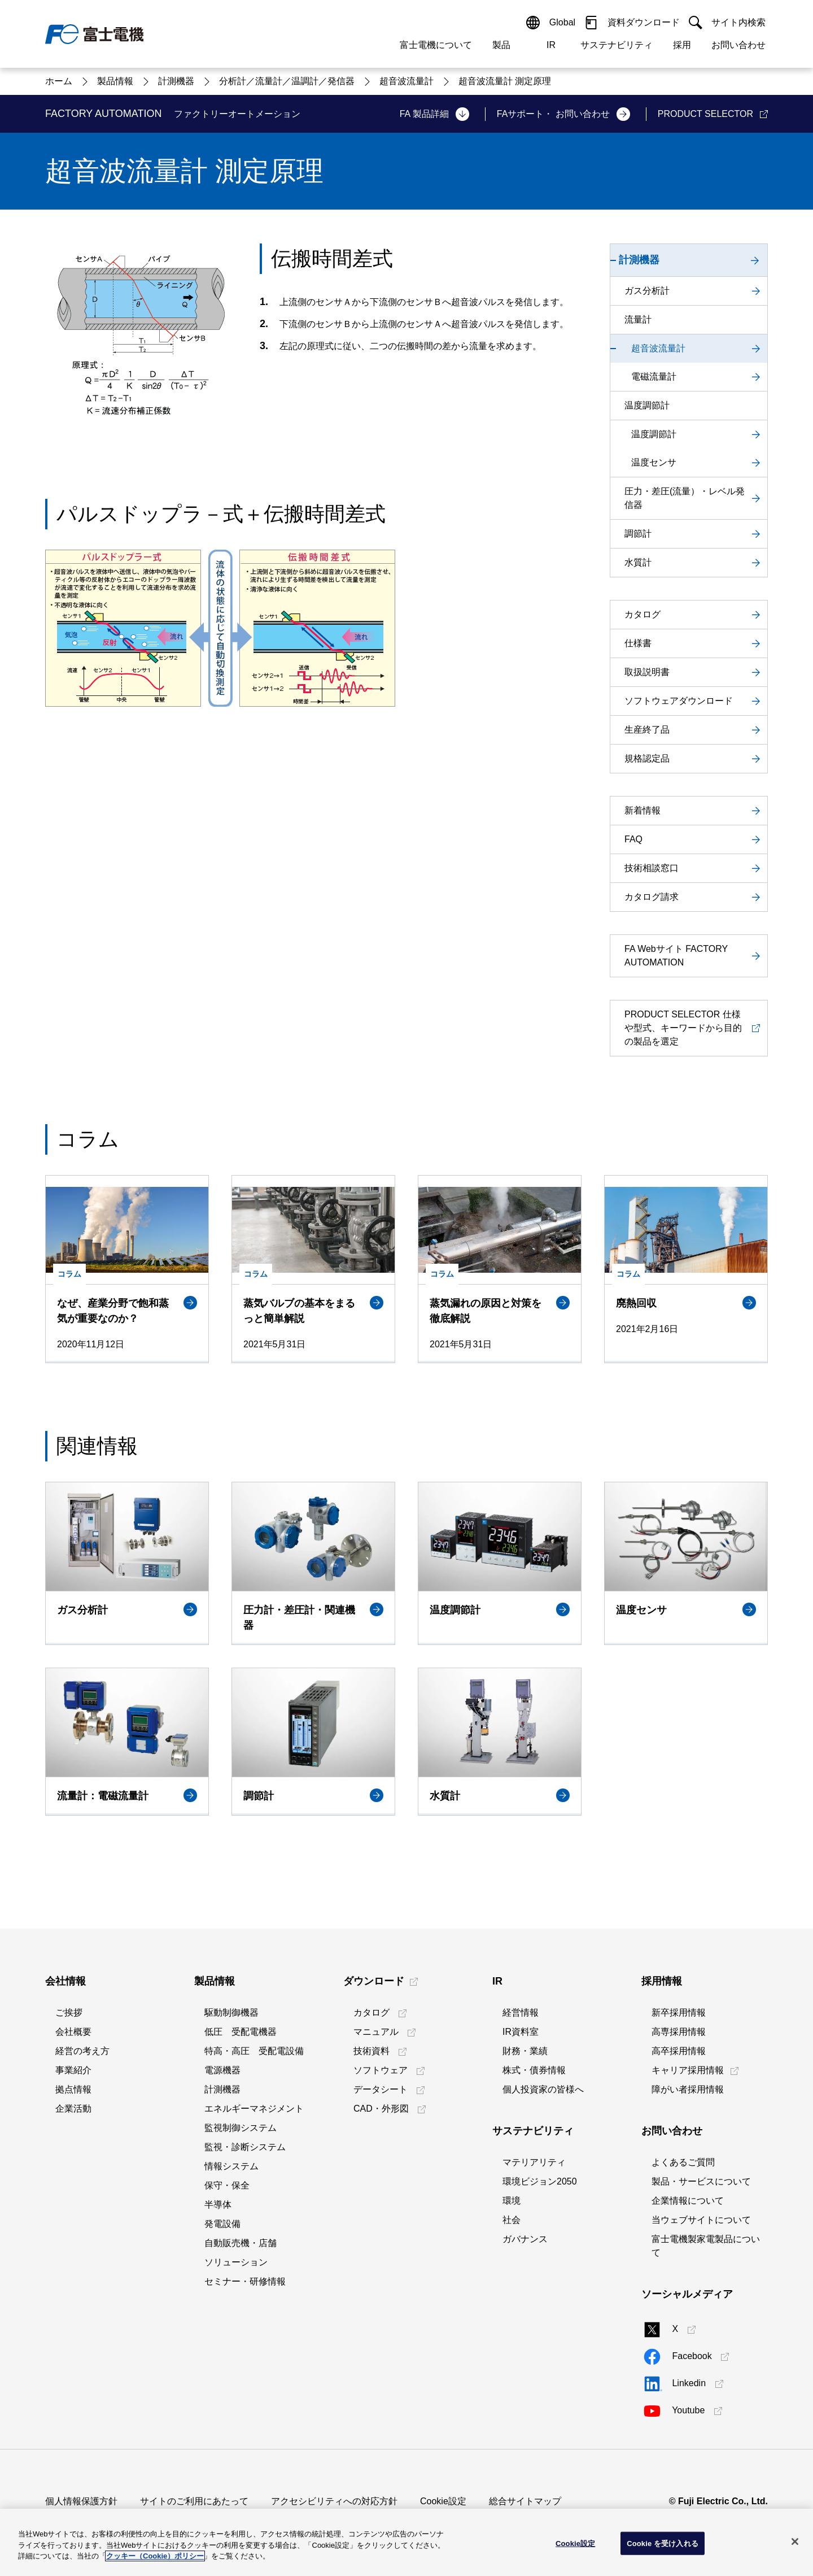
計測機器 (222, 2089)
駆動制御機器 (231, 2012)
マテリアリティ (534, 2162)
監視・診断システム (245, 2147)
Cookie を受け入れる (662, 2543)
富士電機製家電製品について (706, 2245)
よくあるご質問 (683, 2162)
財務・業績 (525, 2051)
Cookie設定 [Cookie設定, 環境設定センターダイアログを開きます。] (575, 2543)
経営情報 (520, 2012)
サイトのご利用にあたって (194, 2501)
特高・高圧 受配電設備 (254, 2051)
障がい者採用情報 (688, 2089)
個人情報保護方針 (81, 2501)
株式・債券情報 (534, 2070)
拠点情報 (73, 2089)
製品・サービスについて (701, 2181)
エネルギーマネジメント (254, 2108)
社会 (511, 2220)
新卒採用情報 (679, 2012)
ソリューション (236, 2262)
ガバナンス (525, 2239)
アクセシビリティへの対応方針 (334, 2501)
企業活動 (73, 2108)
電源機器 (222, 2070)
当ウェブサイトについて (701, 2220)
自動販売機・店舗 (240, 2243)
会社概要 (73, 2032)
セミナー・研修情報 (245, 2281)
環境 (511, 2200)
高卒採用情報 (679, 2051)
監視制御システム (240, 2128)
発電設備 (222, 2224)
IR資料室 (520, 2032)
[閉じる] (795, 2541)
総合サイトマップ (525, 2501)
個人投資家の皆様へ (543, 2089)
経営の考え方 (82, 2051)
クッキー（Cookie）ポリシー (155, 2556)
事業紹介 (73, 2070)
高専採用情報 (679, 2032)
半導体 (217, 2204)
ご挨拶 (68, 2012)
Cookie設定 (443, 2501)
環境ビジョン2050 (539, 2181)
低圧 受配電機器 (240, 2032)
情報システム (231, 2166)
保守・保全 (227, 2185)
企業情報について (688, 2200)
